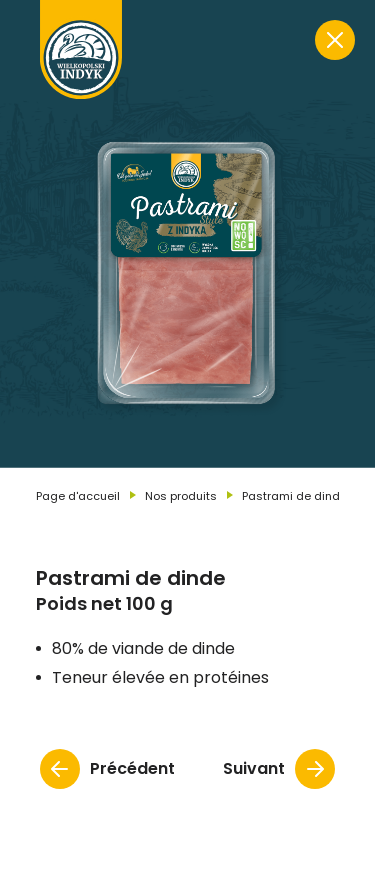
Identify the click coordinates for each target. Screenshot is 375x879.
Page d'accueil (78, 496)
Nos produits (181, 496)
